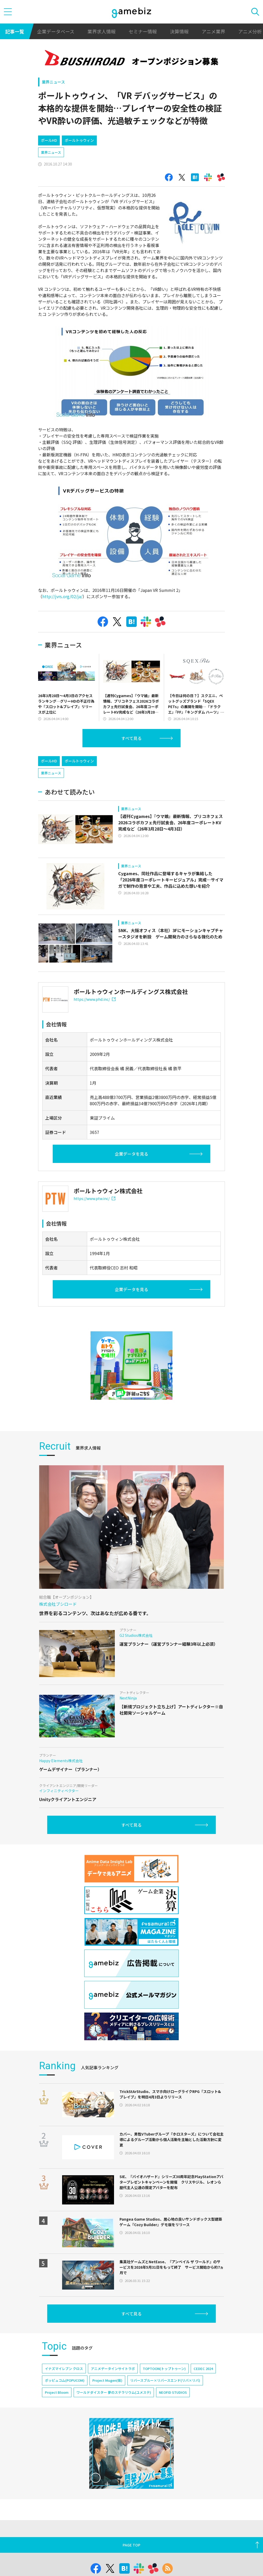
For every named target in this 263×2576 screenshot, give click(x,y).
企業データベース (55, 31)
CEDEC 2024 (203, 2368)
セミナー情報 (143, 31)
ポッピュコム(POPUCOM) (65, 2380)
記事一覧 (14, 31)
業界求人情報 (101, 31)
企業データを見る (131, 1154)
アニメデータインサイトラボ (113, 2368)
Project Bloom (57, 2392)
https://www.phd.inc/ (95, 999)
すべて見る (131, 738)
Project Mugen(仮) (107, 2380)
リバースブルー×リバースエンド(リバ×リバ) (165, 2380)
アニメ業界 (213, 31)
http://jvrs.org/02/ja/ (62, 596)
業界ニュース (53, 82)
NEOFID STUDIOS (173, 2392)
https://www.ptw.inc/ (94, 1198)
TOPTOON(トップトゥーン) (164, 2368)
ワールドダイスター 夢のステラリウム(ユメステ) (113, 2392)
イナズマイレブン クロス (64, 2368)
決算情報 (179, 31)
